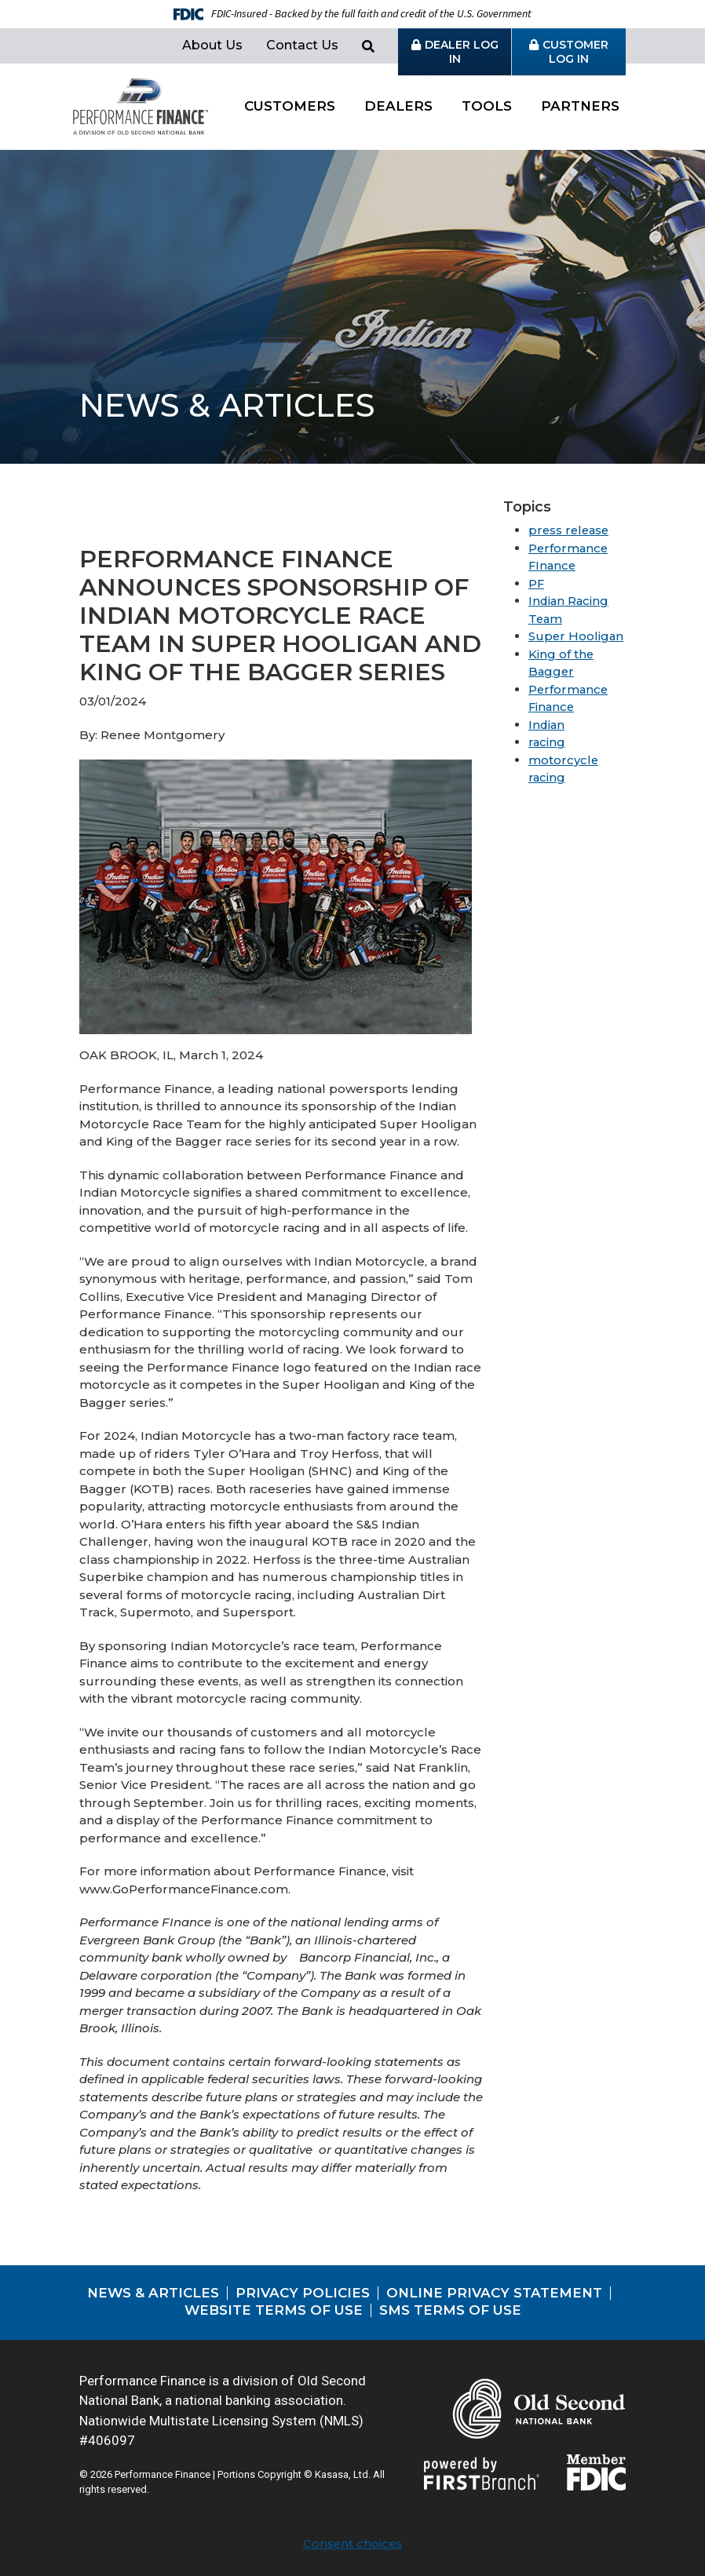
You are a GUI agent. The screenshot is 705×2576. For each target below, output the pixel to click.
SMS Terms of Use (450, 2310)
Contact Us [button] (302, 45)
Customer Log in (575, 52)
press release (570, 530)
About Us (212, 45)
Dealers (398, 106)
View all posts (160, 517)
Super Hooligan (576, 636)
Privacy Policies (303, 2293)
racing (547, 741)
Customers (289, 106)
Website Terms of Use (273, 2310)
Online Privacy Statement (494, 2293)
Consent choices (352, 2543)
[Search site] (368, 46)
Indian (547, 724)
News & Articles (153, 2293)
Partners (580, 106)
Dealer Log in (462, 52)
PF (536, 583)
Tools (487, 106)
